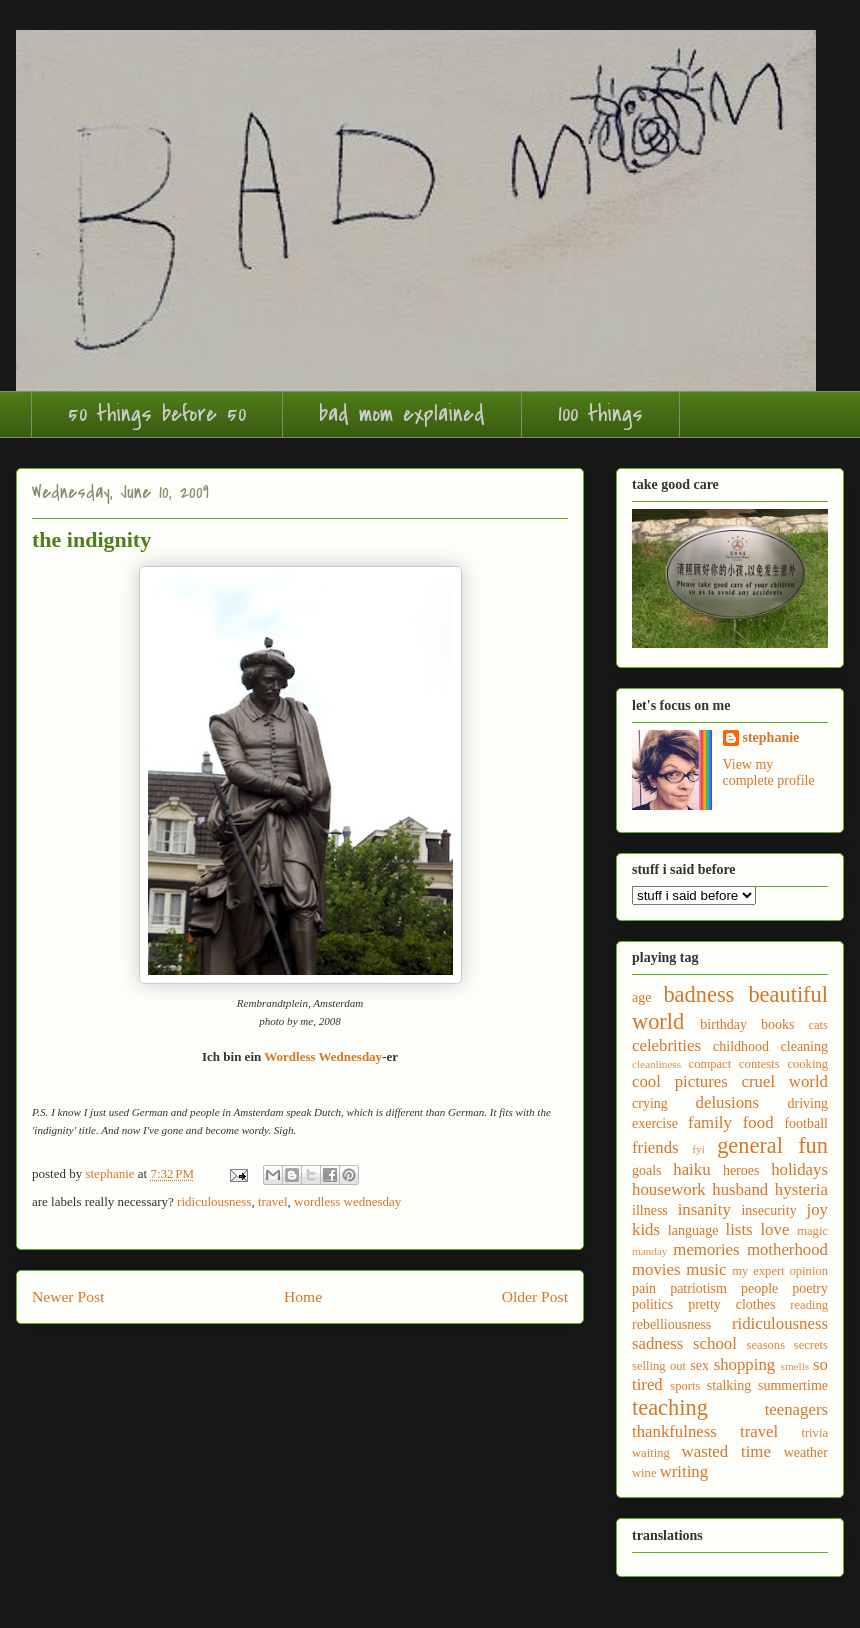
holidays (799, 1169)
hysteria (801, 1189)
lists (739, 1229)
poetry (810, 1288)
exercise (655, 1123)
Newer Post (68, 1296)
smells (795, 1366)
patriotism (698, 1288)
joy (817, 1209)
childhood (741, 1046)
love (774, 1229)
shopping (745, 1364)
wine (644, 1473)
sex (699, 1365)
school (715, 1343)
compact (710, 1064)
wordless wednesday (347, 1201)
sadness (657, 1343)
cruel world (785, 1081)
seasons (766, 1345)
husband (740, 1189)
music (706, 1269)
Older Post (535, 1296)
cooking (807, 1064)
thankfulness (674, 1431)
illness (650, 1210)
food (758, 1122)
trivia (814, 1433)
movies (656, 1269)
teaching (670, 1407)
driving (808, 1103)
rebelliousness (671, 1324)
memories (706, 1249)
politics (652, 1304)
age (641, 997)
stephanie (771, 737)
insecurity (768, 1210)
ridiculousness (214, 1201)
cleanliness (656, 1064)
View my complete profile (769, 772)
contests (759, 1064)
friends (655, 1147)
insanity (704, 1209)
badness (698, 994)
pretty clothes (731, 1304)
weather (806, 1452)
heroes (741, 1170)
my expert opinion (780, 1271)
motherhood (787, 1249)
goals (647, 1170)
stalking (729, 1385)
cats (818, 1025)
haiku (691, 1169)
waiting (651, 1453)
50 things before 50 (157, 414)
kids (646, 1229)
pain (644, 1288)
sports (685, 1386)
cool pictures (680, 1081)
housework (669, 1189)
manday (649, 1251)
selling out (659, 1366)
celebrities (666, 1045)
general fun (772, 1145)
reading (809, 1305)
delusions (727, 1102)
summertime (793, 1385)
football (806, 1123)
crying (650, 1103)
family (710, 1122)
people (759, 1288)
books (777, 1024)
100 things (600, 414)
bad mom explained (402, 414)
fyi (698, 1149)
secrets (811, 1345)
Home (303, 1296)
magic (812, 1231)
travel (273, 1201)
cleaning (804, 1046)
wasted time (726, 1451)
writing (684, 1471)
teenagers (796, 1409)
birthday (723, 1024)
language (693, 1230)
